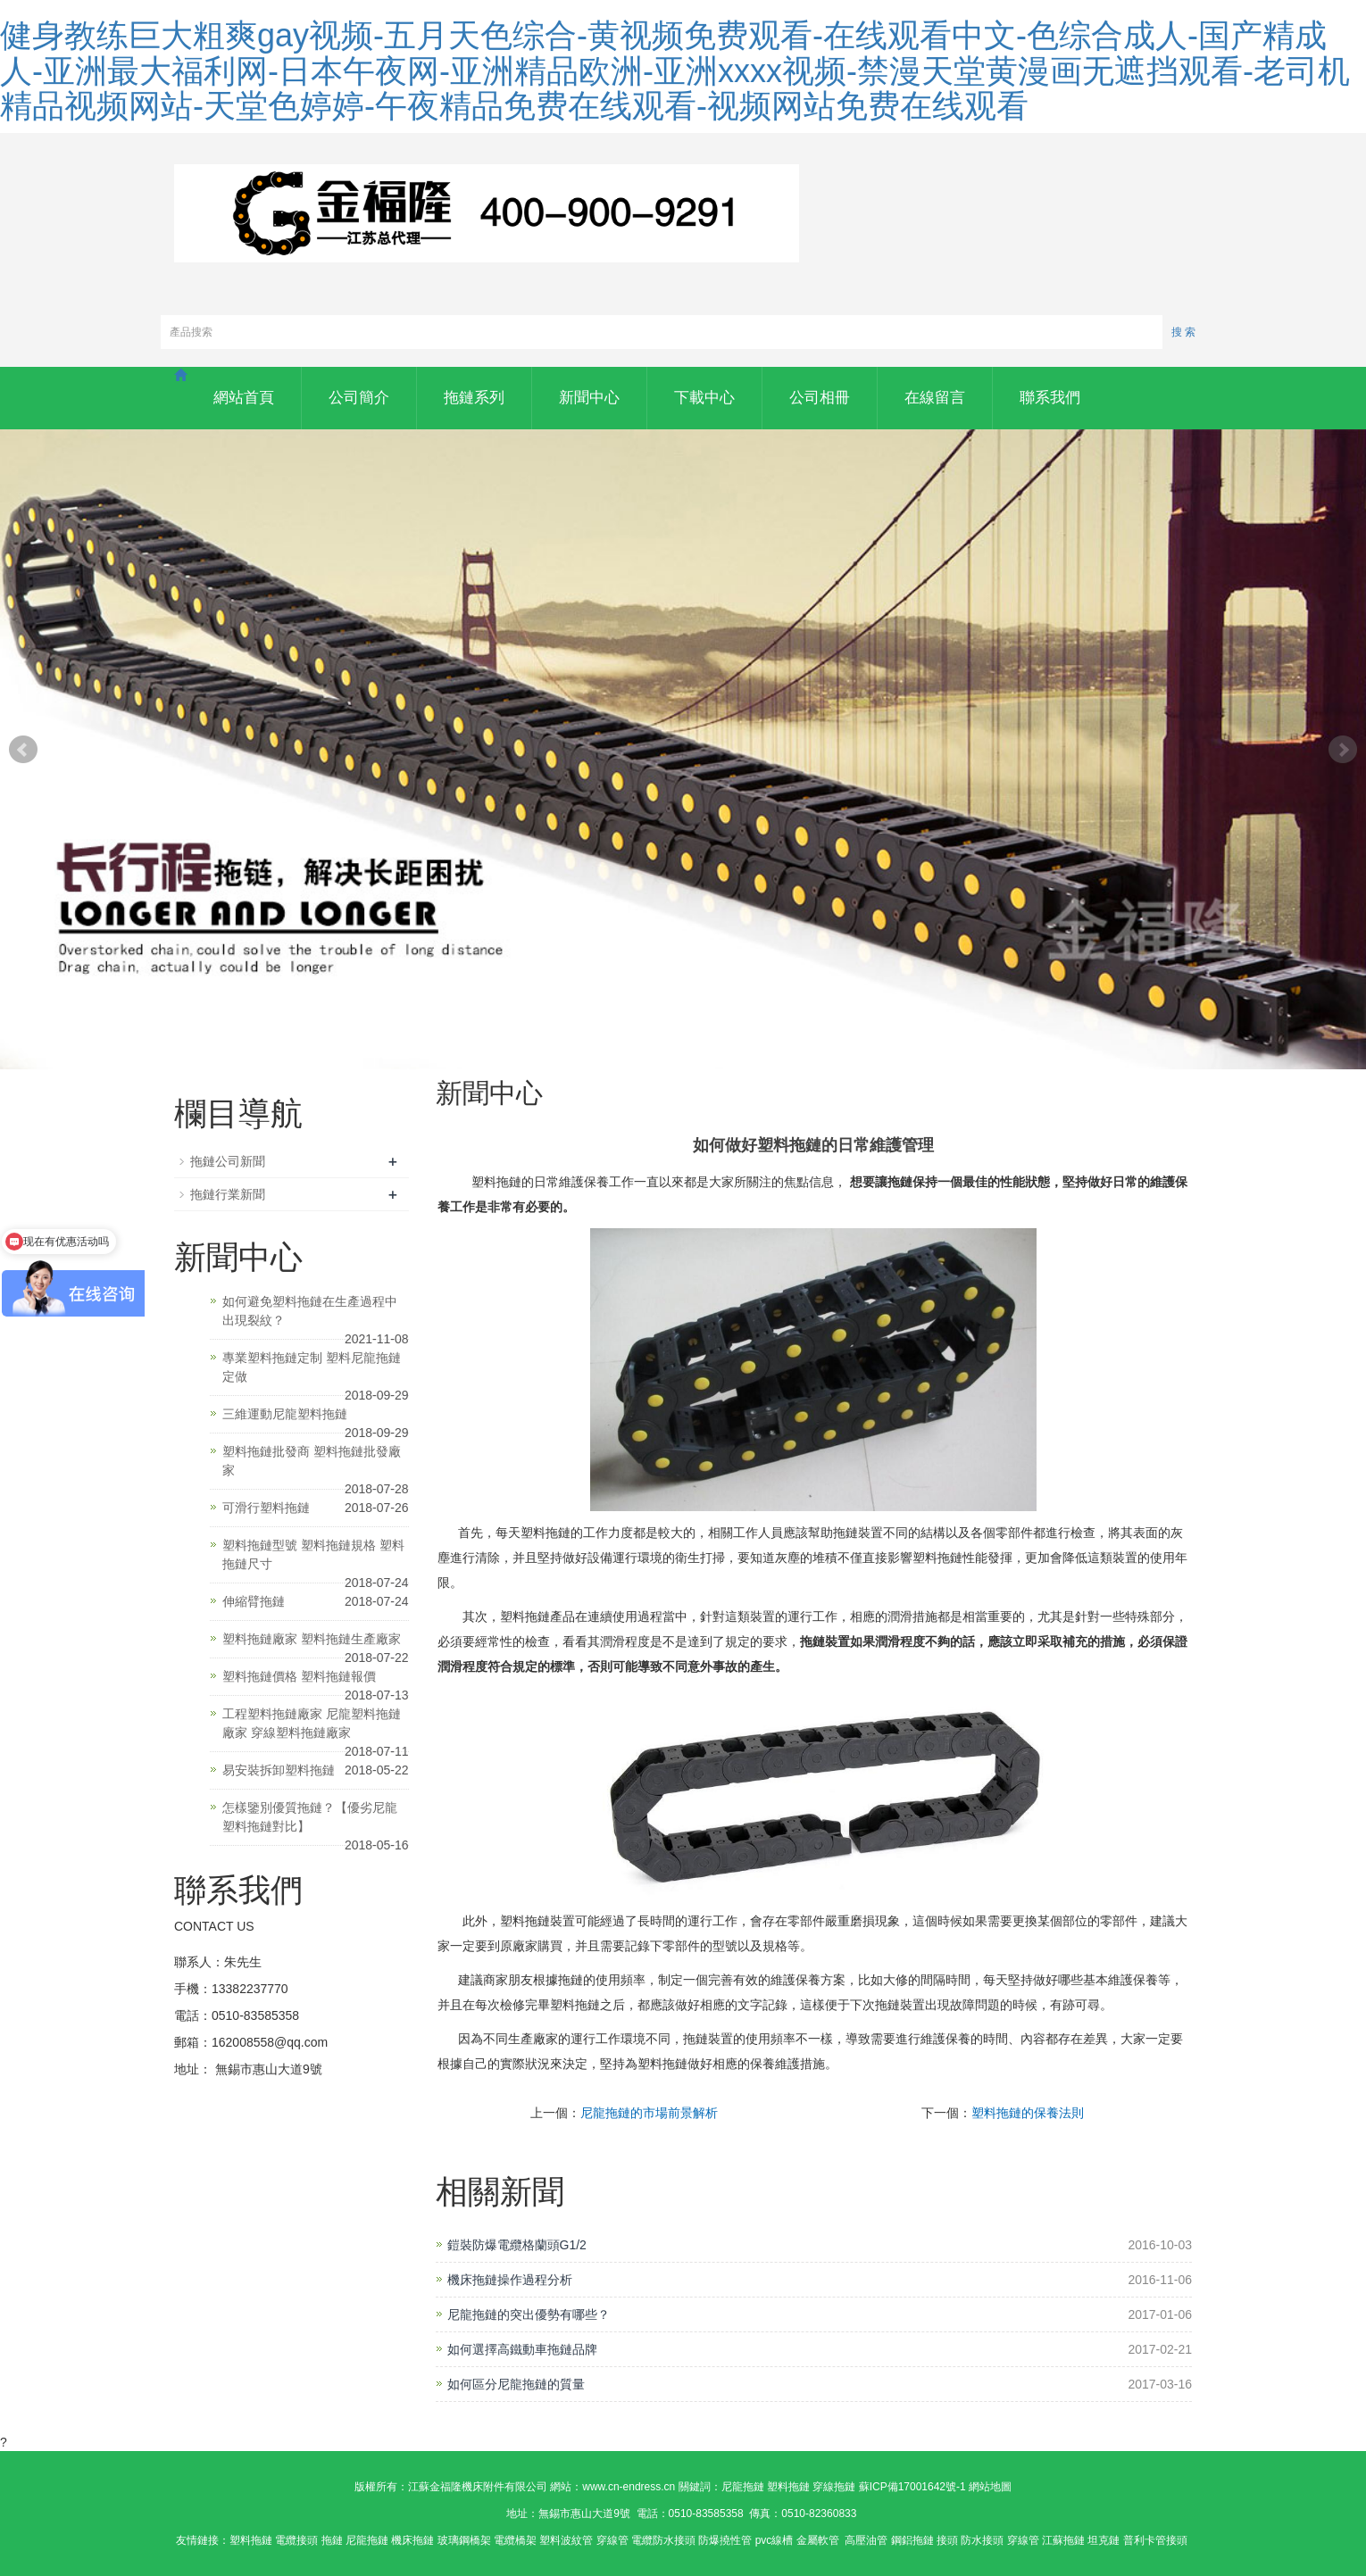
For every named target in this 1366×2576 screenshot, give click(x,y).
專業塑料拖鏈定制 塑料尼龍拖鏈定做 (311, 1367)
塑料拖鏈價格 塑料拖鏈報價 (299, 1676)
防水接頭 (982, 2540)
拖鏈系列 (474, 397)
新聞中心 (589, 397)
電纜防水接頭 (663, 2540)
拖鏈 (332, 2540)
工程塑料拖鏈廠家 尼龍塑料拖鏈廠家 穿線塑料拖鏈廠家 (311, 1723)
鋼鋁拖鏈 (912, 2540)
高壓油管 (866, 2540)
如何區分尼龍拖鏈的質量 (516, 2384)
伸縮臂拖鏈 (253, 1601)
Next (1343, 749)
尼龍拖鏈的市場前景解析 (649, 2113)
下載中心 (704, 397)
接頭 (947, 2540)
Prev (23, 749)
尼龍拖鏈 (367, 2540)
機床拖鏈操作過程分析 (509, 2280)
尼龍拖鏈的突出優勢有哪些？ (528, 2314)
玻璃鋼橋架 (464, 2540)
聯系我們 (1050, 397)
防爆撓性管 (725, 2540)
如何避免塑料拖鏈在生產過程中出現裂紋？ (309, 1310)
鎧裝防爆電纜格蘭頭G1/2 (517, 2245)
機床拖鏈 (412, 2540)
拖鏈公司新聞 (227, 1161)
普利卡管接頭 (1155, 2540)
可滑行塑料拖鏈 (266, 1507)
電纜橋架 (515, 2540)
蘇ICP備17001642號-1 (912, 2486)
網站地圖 (990, 2486)
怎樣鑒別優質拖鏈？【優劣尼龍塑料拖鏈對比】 (309, 1816)
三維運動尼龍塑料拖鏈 (284, 1414)
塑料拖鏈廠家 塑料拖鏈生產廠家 (311, 1639)
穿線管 (612, 2540)
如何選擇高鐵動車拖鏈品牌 (522, 2349)
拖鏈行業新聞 (227, 1194)
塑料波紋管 (566, 2540)
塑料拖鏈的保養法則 (1027, 2113)
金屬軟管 (819, 2540)
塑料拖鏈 (250, 2540)
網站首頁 (243, 397)
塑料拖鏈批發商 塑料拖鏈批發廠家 (311, 1460)
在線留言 (934, 397)
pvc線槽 (774, 2540)
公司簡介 (359, 397)
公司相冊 (819, 397)
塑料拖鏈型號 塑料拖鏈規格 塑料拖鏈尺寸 (313, 1554)
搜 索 (1183, 332)
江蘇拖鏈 (1063, 2540)
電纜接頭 (296, 2540)
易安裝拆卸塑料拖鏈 (278, 1770)
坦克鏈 (1103, 2540)
